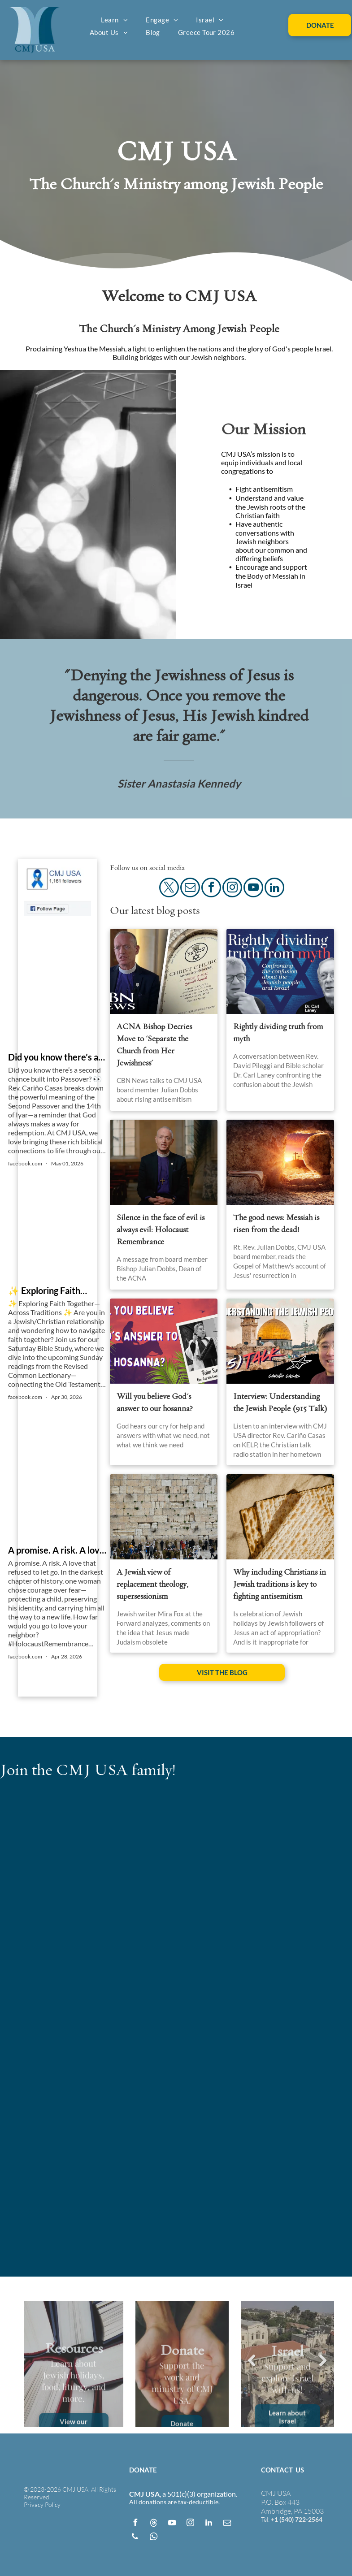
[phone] (135, 2538)
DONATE (143, 2470)
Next (323, 2361)
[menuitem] (114, 19)
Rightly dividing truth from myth (278, 1033)
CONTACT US (282, 2470)
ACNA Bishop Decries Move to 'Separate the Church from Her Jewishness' (154, 1045)
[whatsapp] (153, 2538)
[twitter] (169, 889)
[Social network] (153, 2524)
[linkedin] (274, 889)
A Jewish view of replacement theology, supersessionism (152, 1584)
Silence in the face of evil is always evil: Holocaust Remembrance (160, 1229)
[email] (190, 889)
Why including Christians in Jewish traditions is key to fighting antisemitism (279, 1584)
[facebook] (211, 889)
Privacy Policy (42, 2504)
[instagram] (232, 889)
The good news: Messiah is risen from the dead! (276, 1223)
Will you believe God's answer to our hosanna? (155, 1402)
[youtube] (253, 889)
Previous (252, 2361)
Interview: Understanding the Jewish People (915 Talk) (280, 1402)
